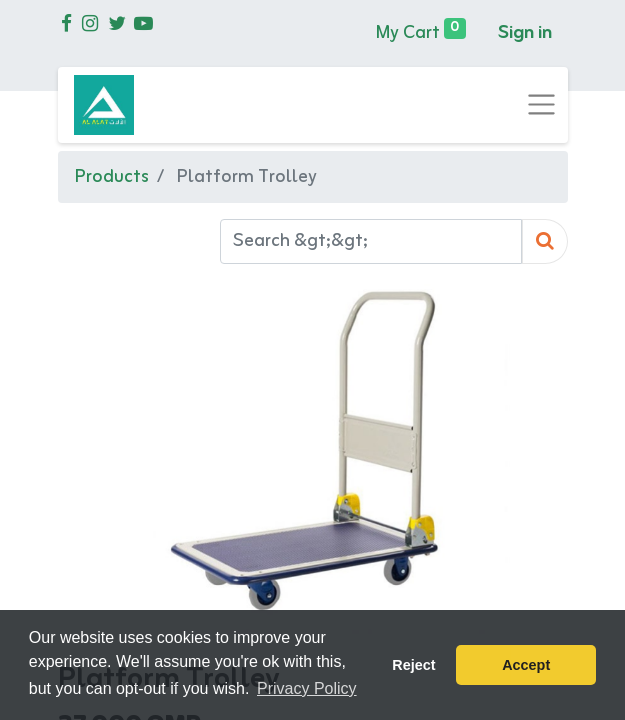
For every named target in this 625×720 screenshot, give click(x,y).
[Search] (545, 241)
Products (111, 177)
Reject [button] (413, 665)
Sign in (525, 33)
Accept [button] (526, 665)
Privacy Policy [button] (307, 688)
